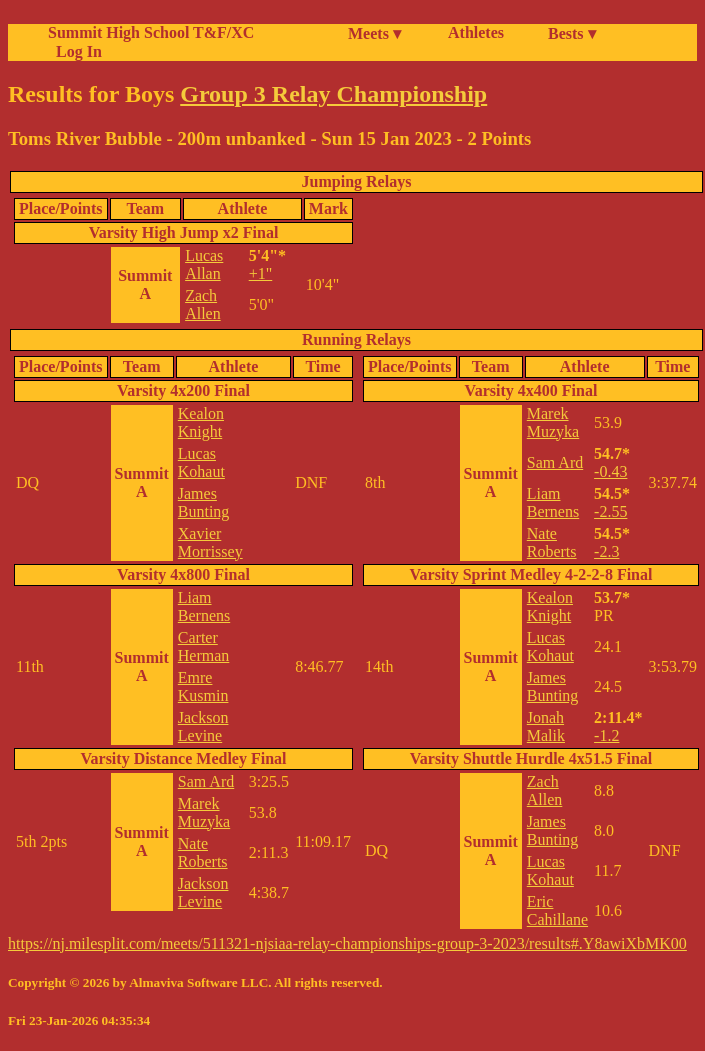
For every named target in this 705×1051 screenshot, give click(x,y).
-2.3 (606, 551)
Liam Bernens (204, 606)
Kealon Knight (201, 422)
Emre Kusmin (203, 686)
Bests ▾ (572, 33)
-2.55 (610, 511)
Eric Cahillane (557, 910)
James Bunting (204, 502)
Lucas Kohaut (201, 462)
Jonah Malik (546, 726)
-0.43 (610, 471)
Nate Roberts (203, 852)
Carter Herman (204, 646)
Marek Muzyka (204, 812)
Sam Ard (206, 781)
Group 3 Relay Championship (333, 94)
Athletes (476, 32)
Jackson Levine (203, 726)
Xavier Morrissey (210, 542)
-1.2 (606, 735)
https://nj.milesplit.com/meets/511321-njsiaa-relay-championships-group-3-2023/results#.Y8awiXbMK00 (347, 943)
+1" (261, 273)
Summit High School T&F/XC (151, 32)
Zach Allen (203, 304)
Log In (75, 51)
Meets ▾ (374, 33)
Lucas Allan (204, 264)
